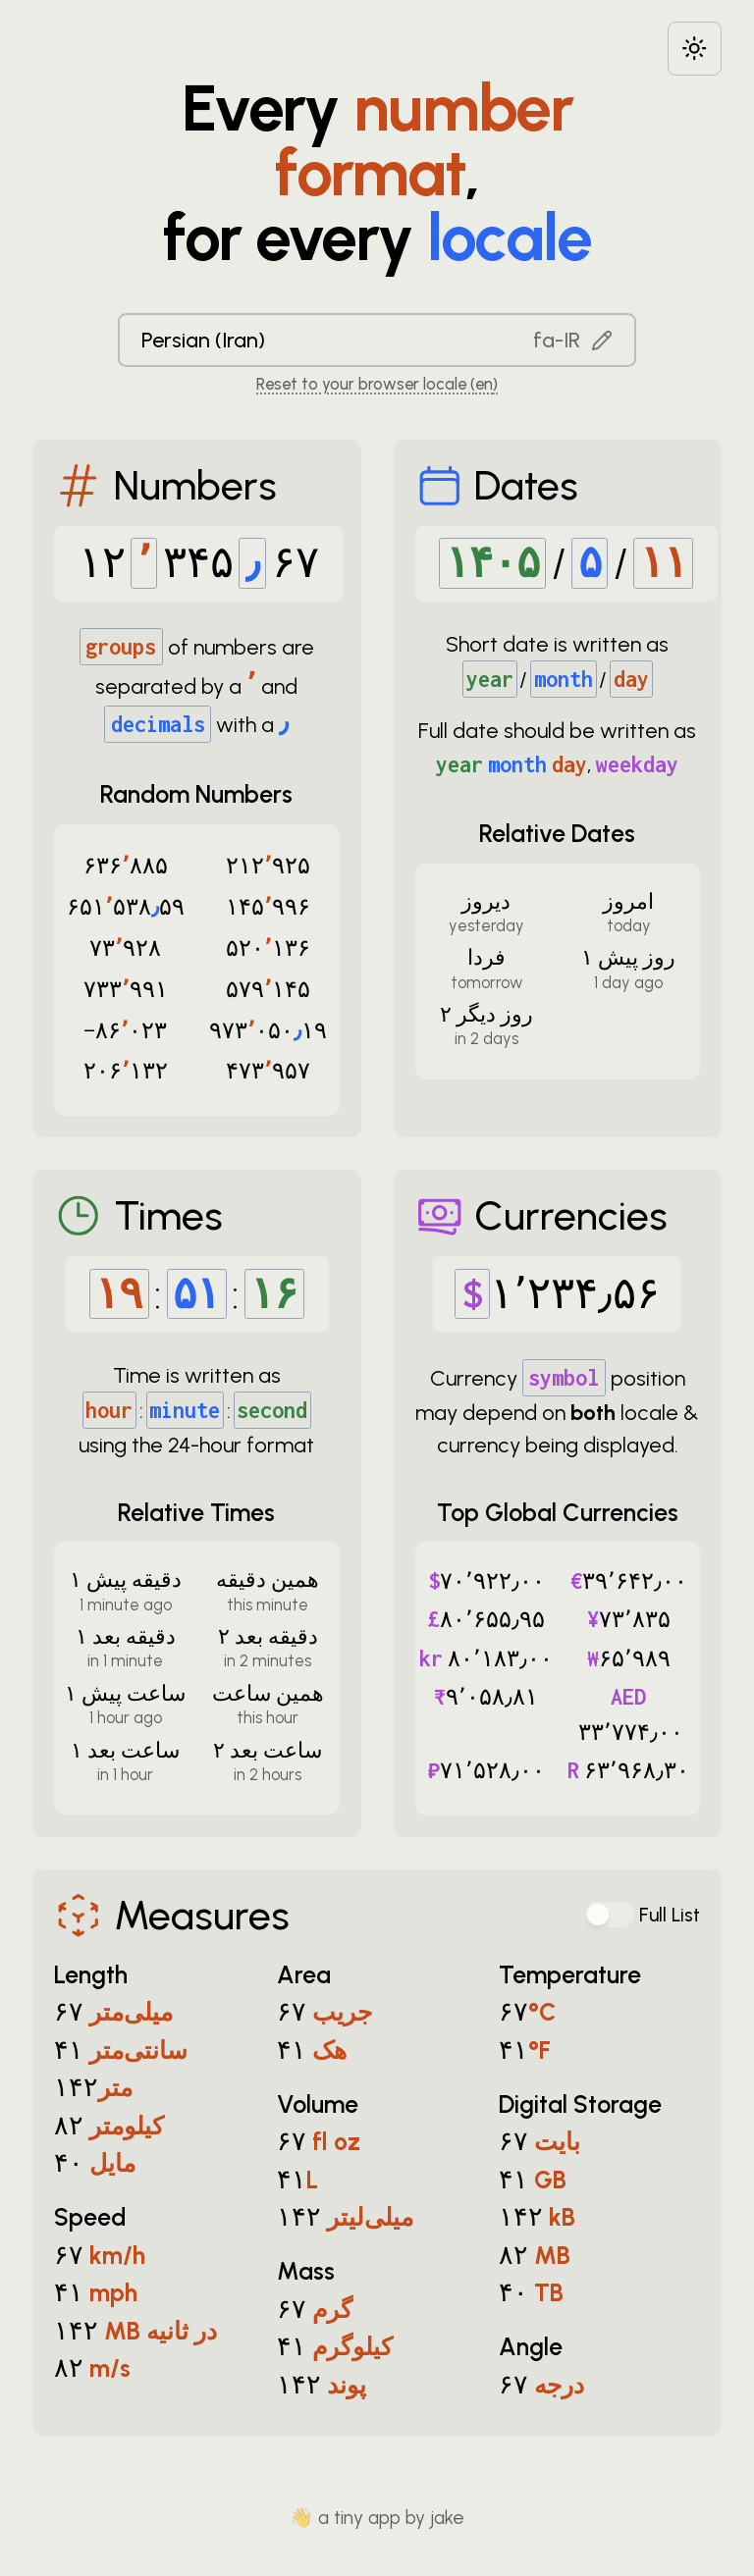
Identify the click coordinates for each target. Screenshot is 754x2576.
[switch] (609, 1914)
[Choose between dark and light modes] (695, 49)
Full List (669, 1915)
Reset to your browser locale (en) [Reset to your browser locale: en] (377, 384)
